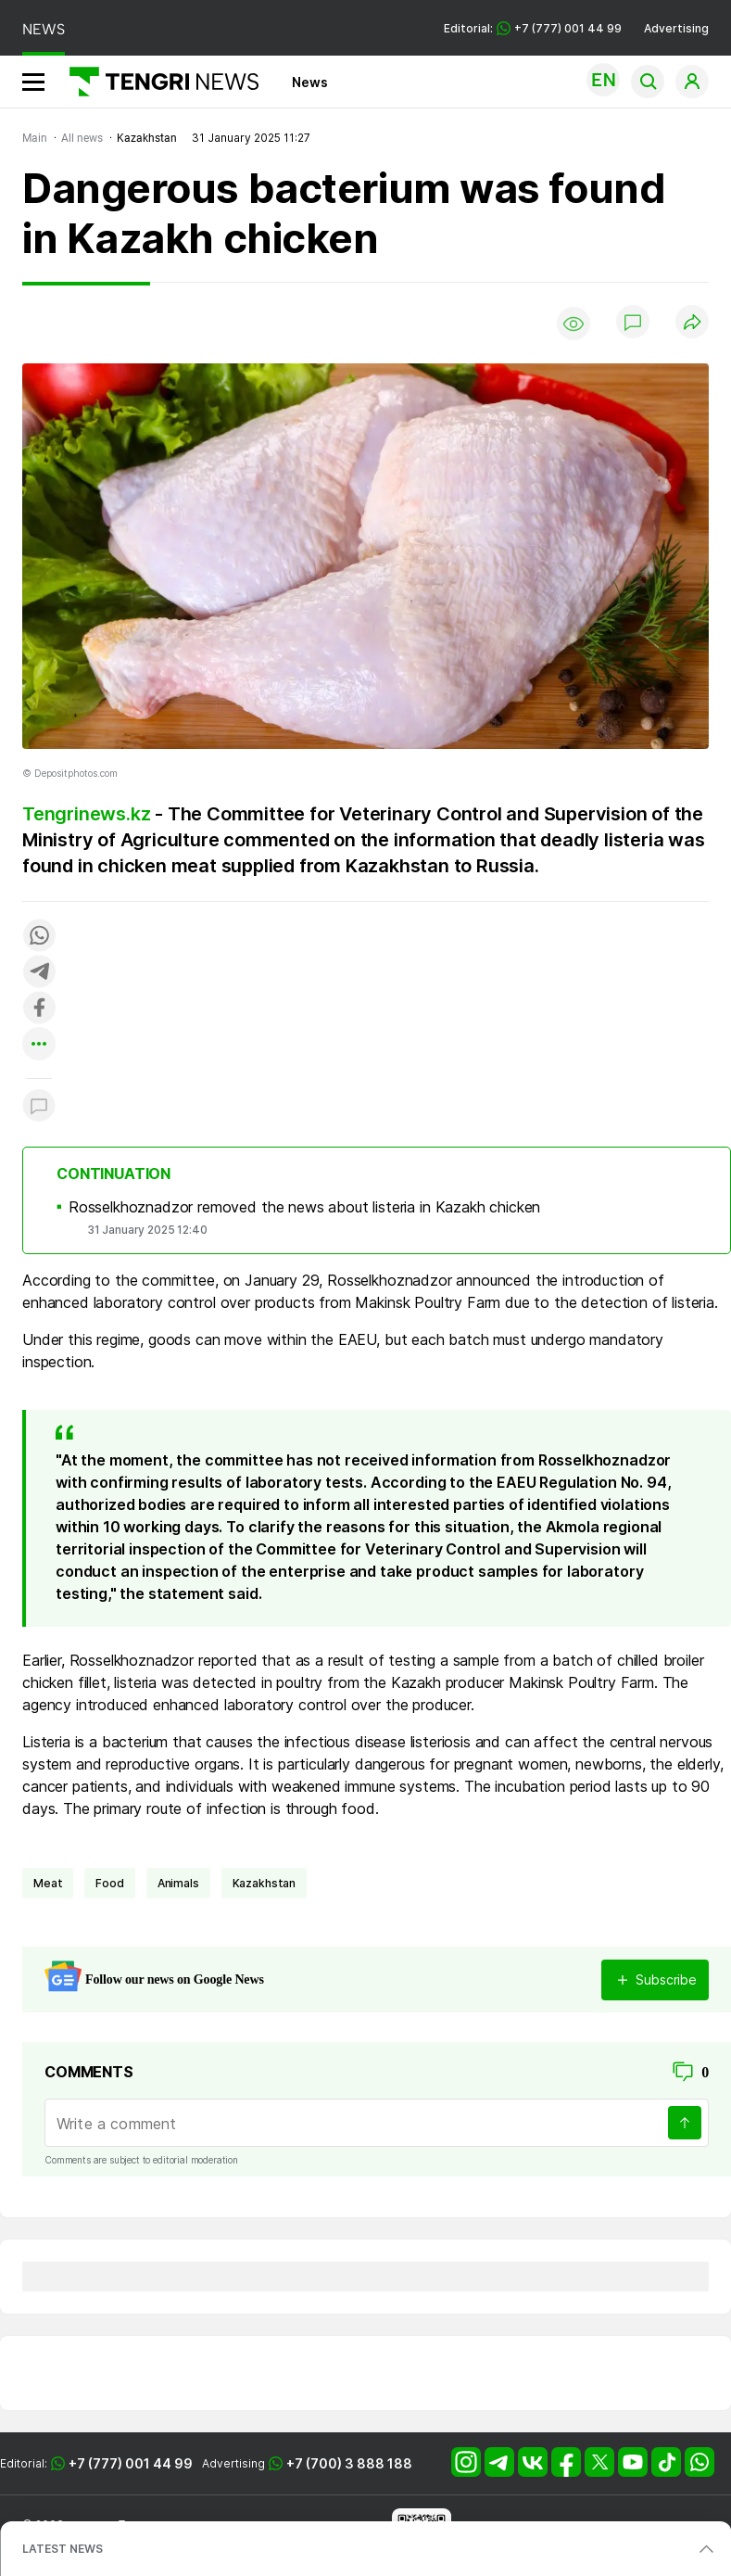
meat (47, 1883)
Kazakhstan (264, 1883)
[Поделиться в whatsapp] (39, 937)
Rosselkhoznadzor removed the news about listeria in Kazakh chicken (304, 1207)
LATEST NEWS (62, 2549)
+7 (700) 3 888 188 (349, 2463)
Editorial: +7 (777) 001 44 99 (533, 28)
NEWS (43, 29)
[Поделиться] (692, 323)
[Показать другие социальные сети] (39, 1045)
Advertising (676, 28)
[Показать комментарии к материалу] (39, 1106)
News (310, 82)
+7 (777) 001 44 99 (131, 2463)
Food (109, 1883)
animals (178, 1883)
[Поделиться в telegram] (39, 973)
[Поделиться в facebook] (39, 1009)
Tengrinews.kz (86, 814)
